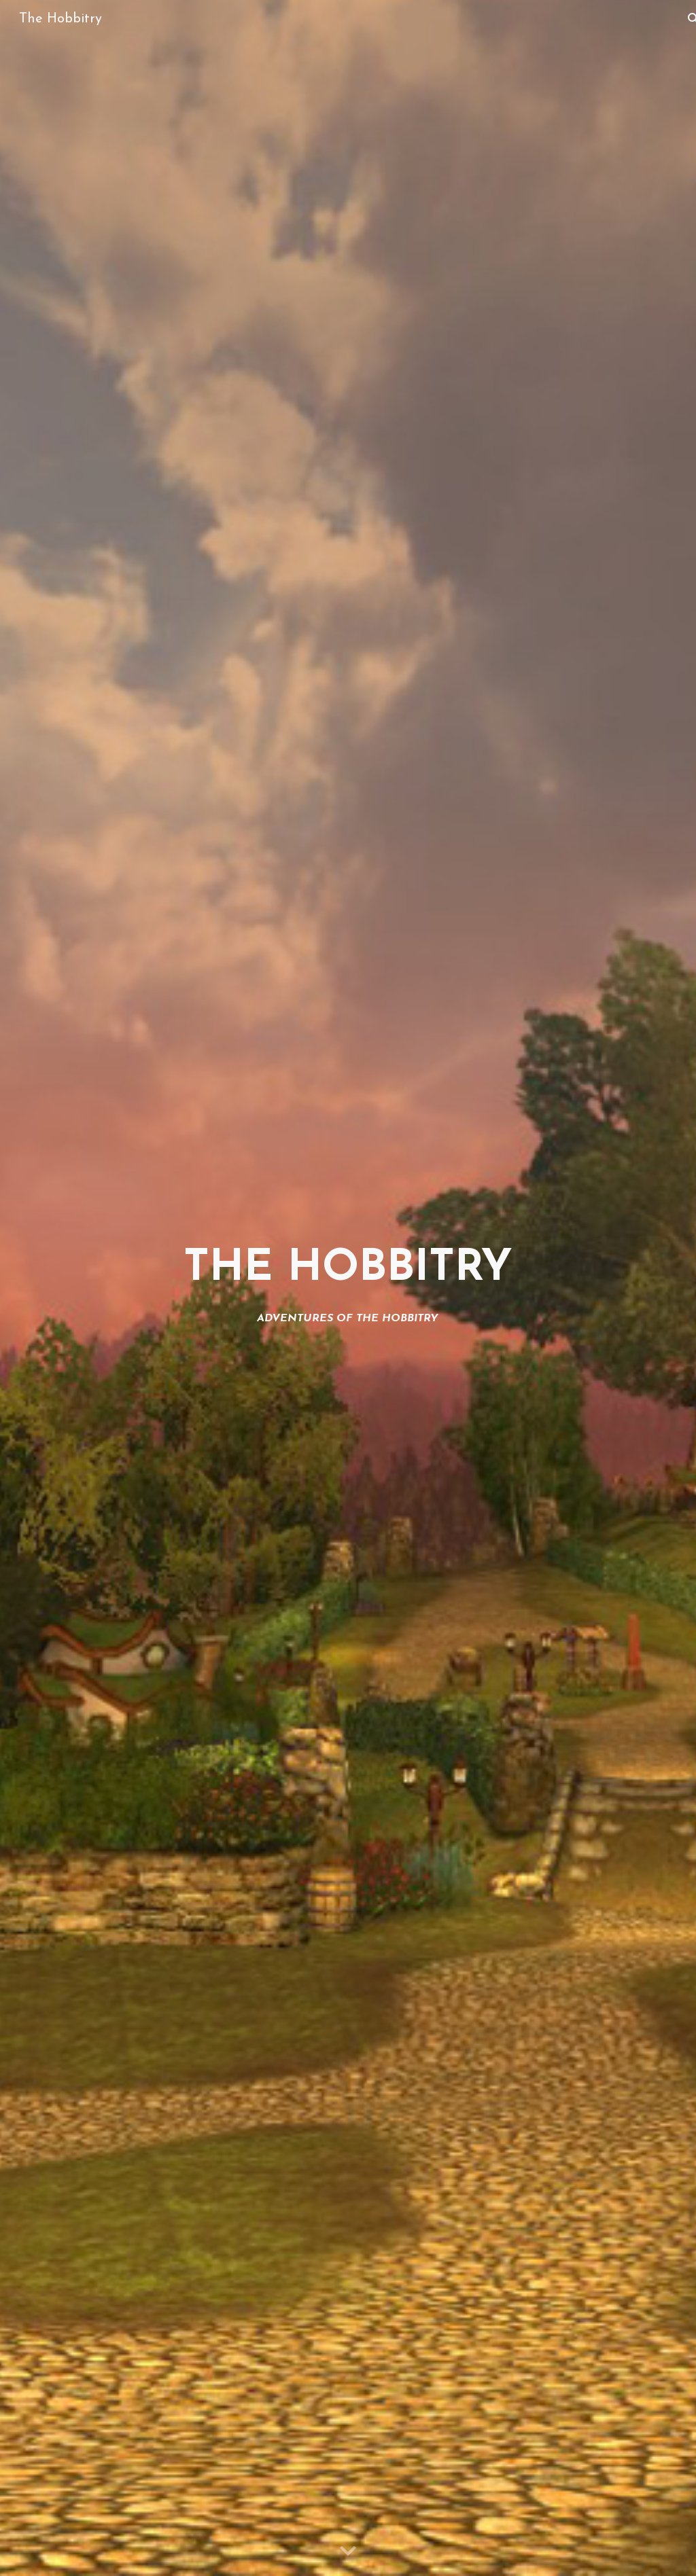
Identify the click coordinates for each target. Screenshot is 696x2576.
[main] (347, 1288)
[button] (348, 2551)
